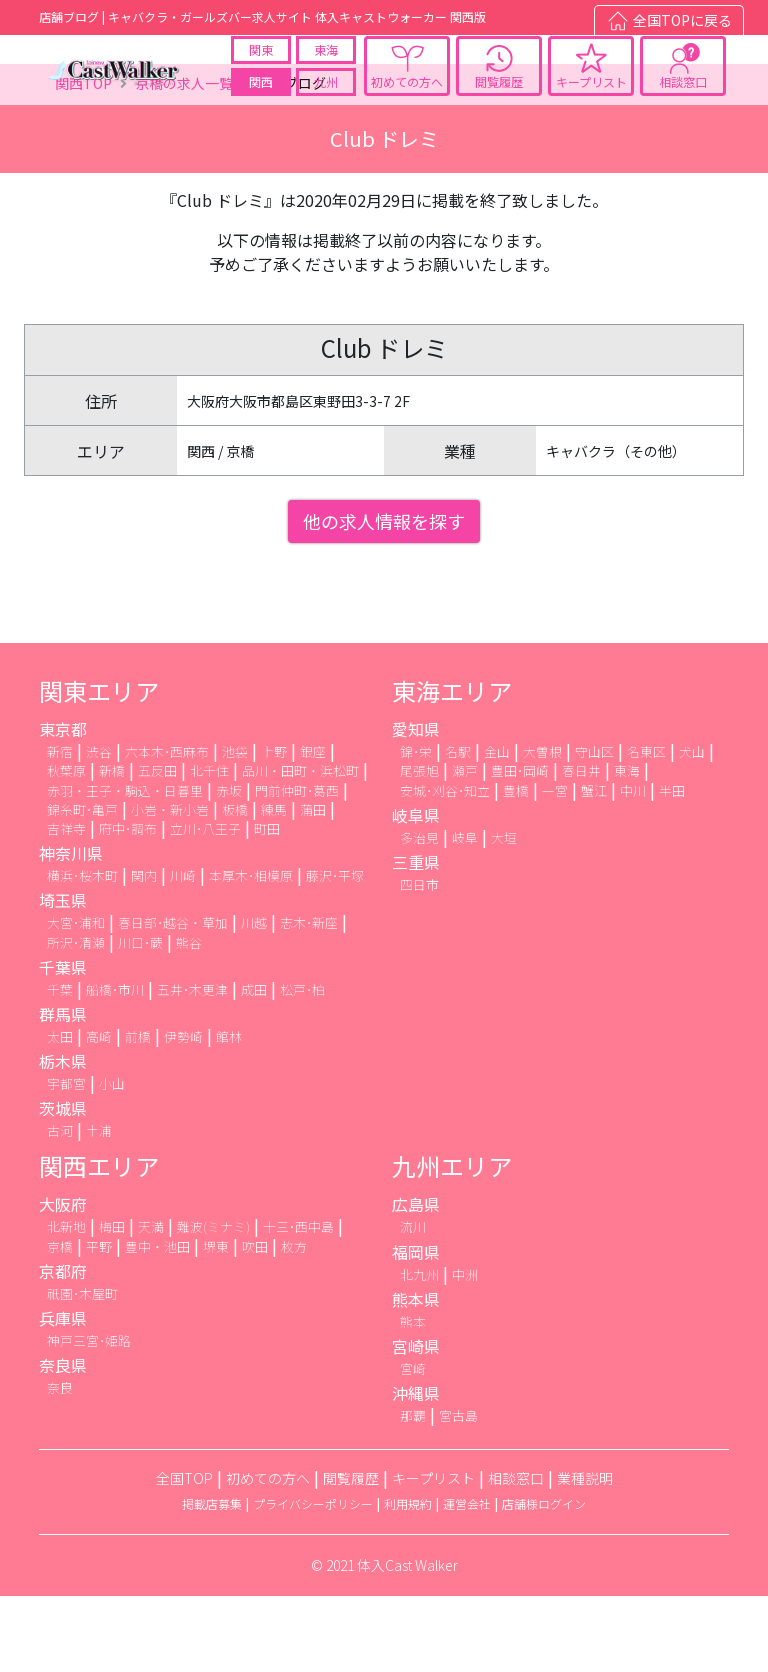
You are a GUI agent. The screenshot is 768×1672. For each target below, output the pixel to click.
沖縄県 (416, 1470)
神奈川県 (71, 930)
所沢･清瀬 (76, 1018)
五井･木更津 (192, 1065)
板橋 (235, 885)
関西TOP (83, 160)
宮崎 (413, 1444)
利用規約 (408, 1580)
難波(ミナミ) (213, 1303)
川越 (254, 999)
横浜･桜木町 (82, 952)
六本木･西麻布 (167, 828)
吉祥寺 (66, 904)
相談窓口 (683, 98)
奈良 (60, 1464)
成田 (254, 1065)
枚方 (294, 1322)
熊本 (413, 1397)
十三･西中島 (298, 1303)
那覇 (413, 1492)
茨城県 (63, 1185)
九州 (326, 98)
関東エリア (99, 767)
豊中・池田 (157, 1322)
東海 (326, 66)
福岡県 (416, 1328)
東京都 (63, 806)
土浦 (99, 1207)
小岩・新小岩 (170, 885)
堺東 (216, 1322)
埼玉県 (63, 977)
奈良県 (63, 1442)
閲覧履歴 (499, 98)
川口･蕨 (140, 1018)
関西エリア (99, 1242)
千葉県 (63, 1043)
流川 (413, 1303)
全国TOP (184, 1555)
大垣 (504, 913)
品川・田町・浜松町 (300, 847)
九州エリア (452, 1242)
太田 (60, 1112)
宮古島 (458, 1492)
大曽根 (542, 828)
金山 (497, 828)
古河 (60, 1207)
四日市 (419, 960)
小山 (112, 1159)
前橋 (138, 1112)
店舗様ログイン (544, 1580)
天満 (151, 1303)
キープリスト (591, 98)
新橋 (112, 847)
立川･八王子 (205, 904)
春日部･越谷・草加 (173, 999)
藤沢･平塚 (335, 952)
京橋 (60, 1322)
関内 (144, 952)
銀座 (313, 828)
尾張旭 (419, 847)
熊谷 (189, 1018)
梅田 (112, 1303)
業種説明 (585, 1555)
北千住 (209, 847)
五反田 (157, 847)
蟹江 (594, 866)
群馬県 (63, 1090)
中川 (633, 866)
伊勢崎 (183, 1112)
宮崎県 (416, 1422)
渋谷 (99, 828)
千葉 (60, 1065)
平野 (99, 1322)
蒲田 (313, 885)
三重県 (416, 938)
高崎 (99, 1112)
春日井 (581, 847)
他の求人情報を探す (384, 598)
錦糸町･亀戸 (82, 885)
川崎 (183, 952)
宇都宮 (66, 1159)
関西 (261, 98)
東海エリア (452, 767)
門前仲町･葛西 (297, 866)
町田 (267, 904)
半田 (672, 866)
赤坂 (229, 866)
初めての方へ (407, 98)
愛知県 (416, 806)
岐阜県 (416, 891)
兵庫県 (63, 1394)
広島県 (416, 1281)
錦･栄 (416, 828)
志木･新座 (309, 999)
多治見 (419, 913)
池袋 (235, 828)
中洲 (465, 1350)
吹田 (255, 1322)
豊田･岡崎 (520, 847)
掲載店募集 (212, 1580)
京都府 (63, 1347)
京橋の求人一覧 (184, 160)
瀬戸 (465, 847)
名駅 (458, 828)
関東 (261, 66)
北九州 (419, 1350)
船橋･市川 (115, 1065)
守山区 (594, 828)
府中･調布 (128, 904)
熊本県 (416, 1375)
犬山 (692, 828)
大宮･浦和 (76, 999)
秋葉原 (66, 847)
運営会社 (467, 1580)
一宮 (555, 866)
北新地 (66, 1303)
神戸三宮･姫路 (89, 1416)
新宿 (60, 828)
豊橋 (516, 866)
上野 (274, 828)
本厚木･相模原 (251, 952)
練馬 (274, 885)
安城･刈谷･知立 (445, 866)
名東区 (646, 828)
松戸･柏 (302, 1065)
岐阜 (465, 913)
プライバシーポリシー (313, 1580)
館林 (229, 1112)
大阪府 (63, 1281)
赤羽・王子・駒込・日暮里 (125, 866)
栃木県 (63, 1137)
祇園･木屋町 (82, 1369)
